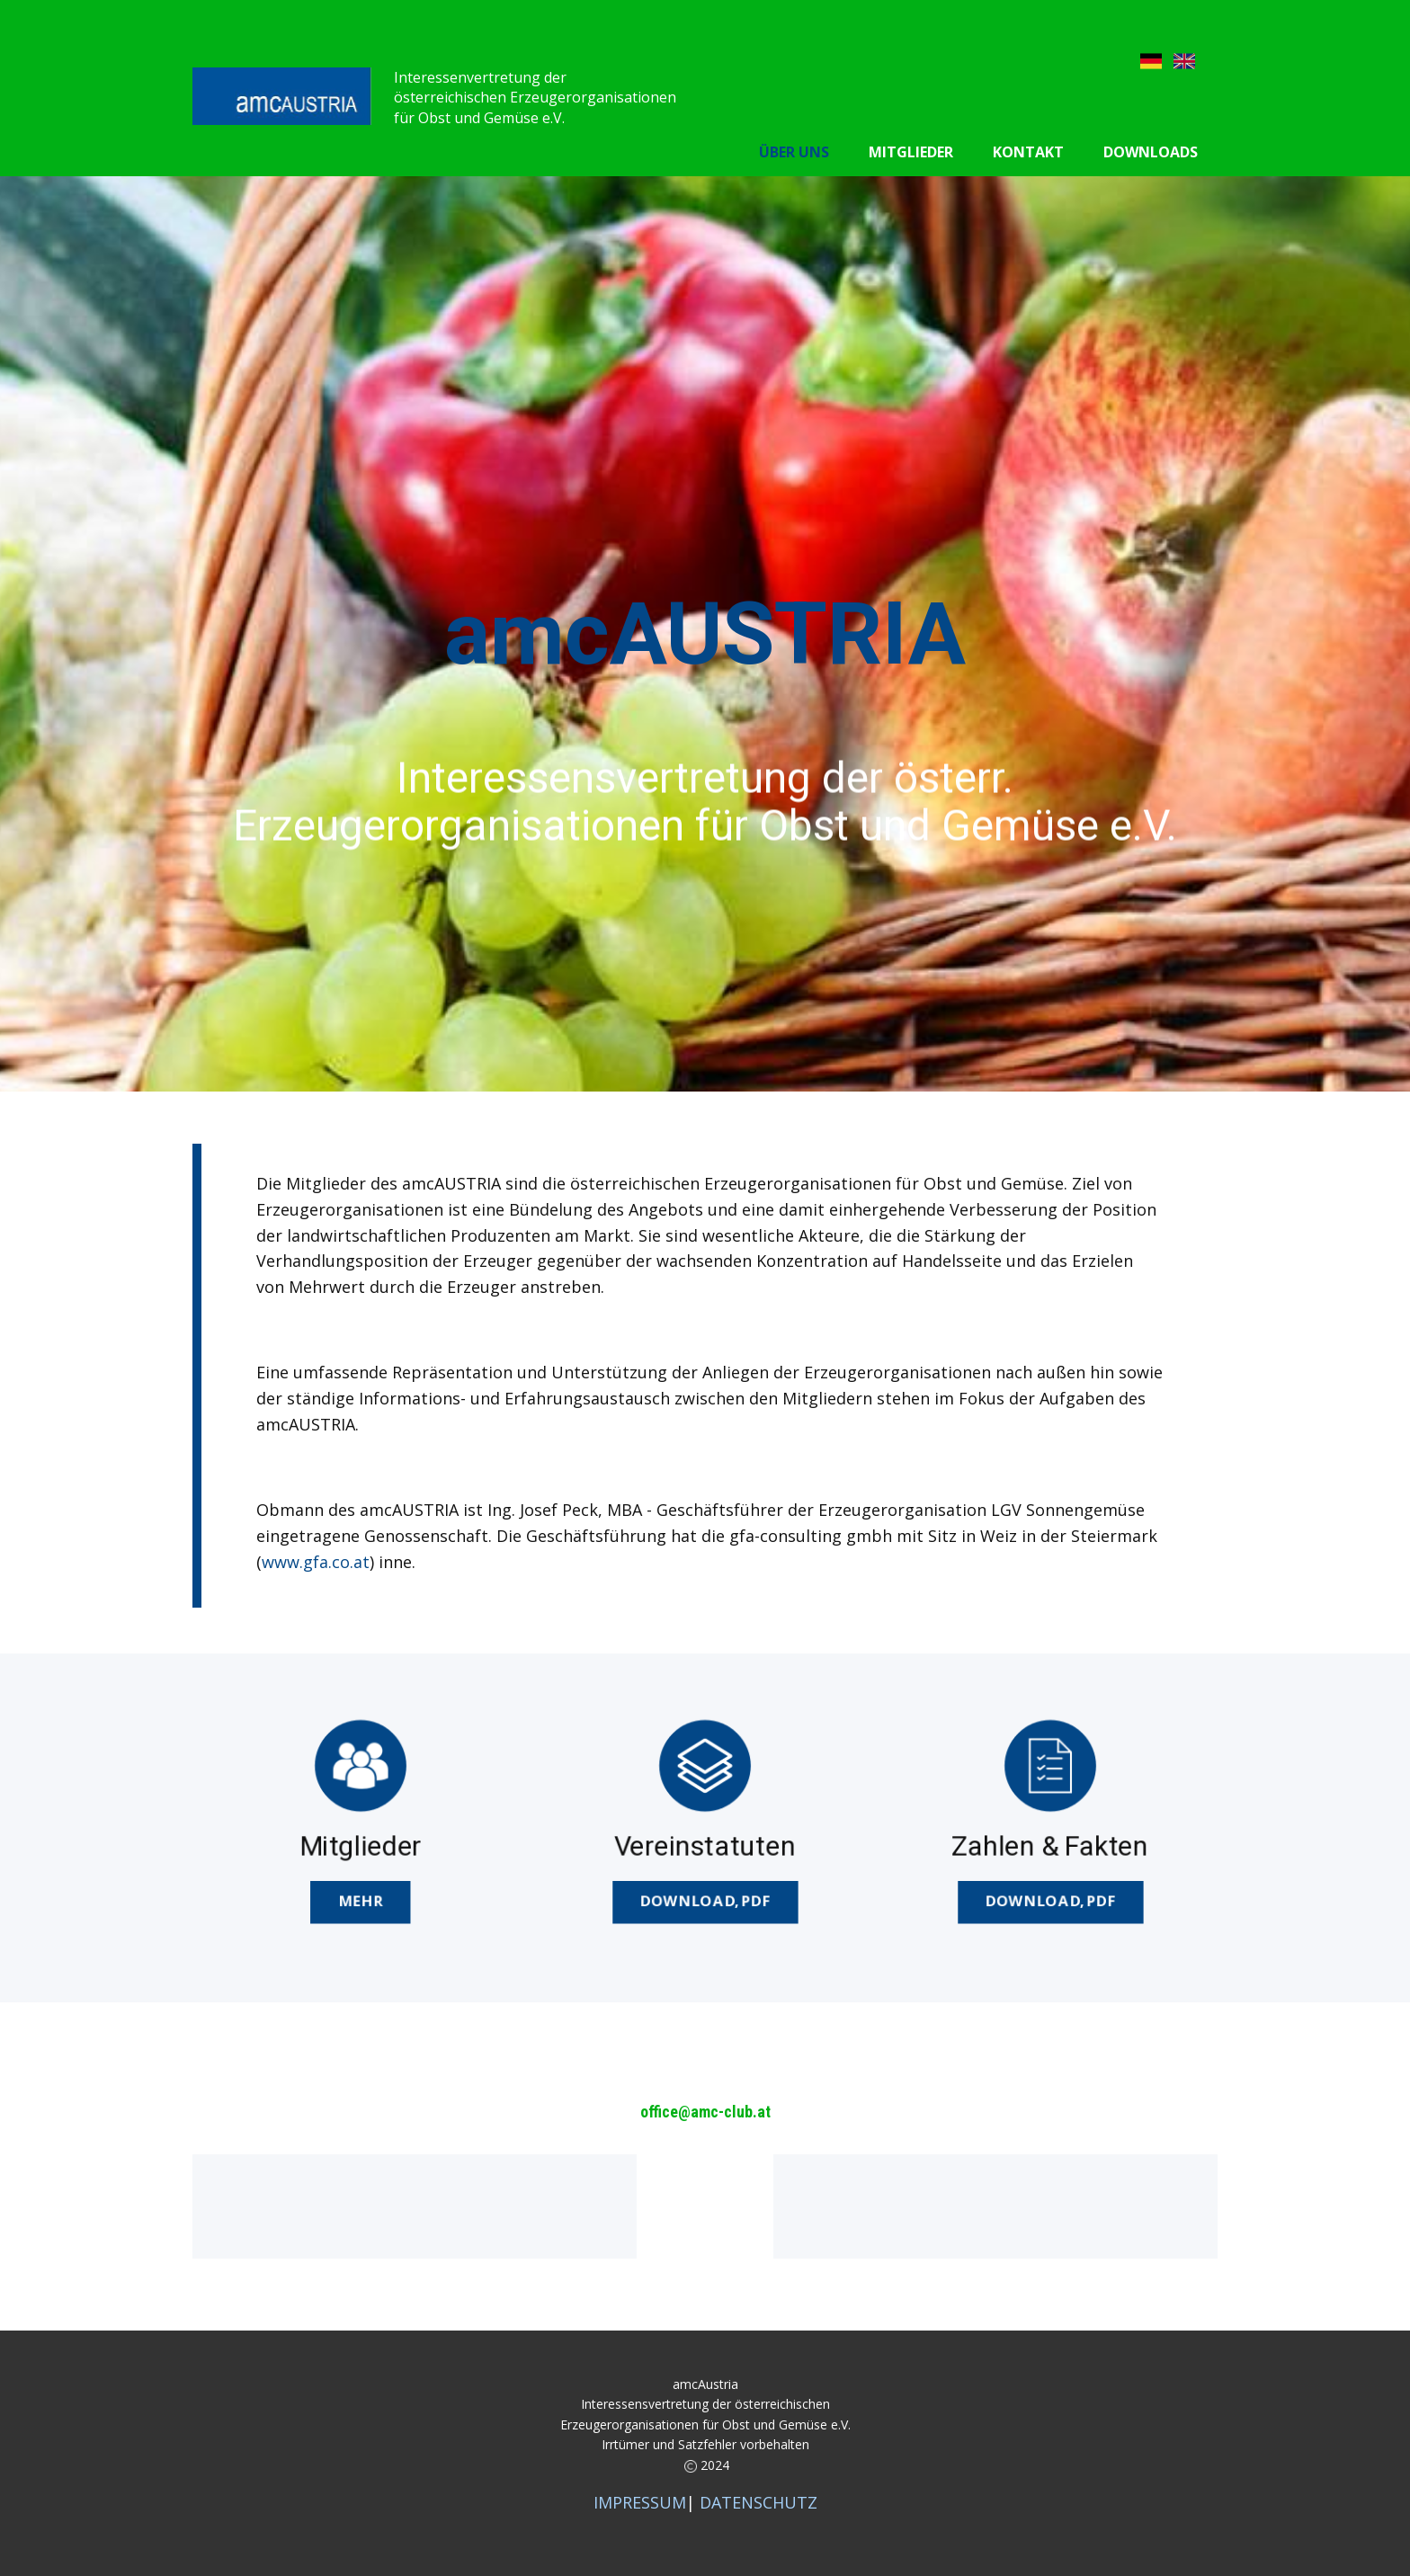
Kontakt (1028, 152)
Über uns (794, 152)
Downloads (1150, 152)
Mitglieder (911, 152)
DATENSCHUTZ (758, 2502)
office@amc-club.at (705, 2111)
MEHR (360, 1900)
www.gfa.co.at (316, 1562)
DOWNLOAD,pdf (705, 1900)
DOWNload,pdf (1049, 1900)
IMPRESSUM (639, 2502)
